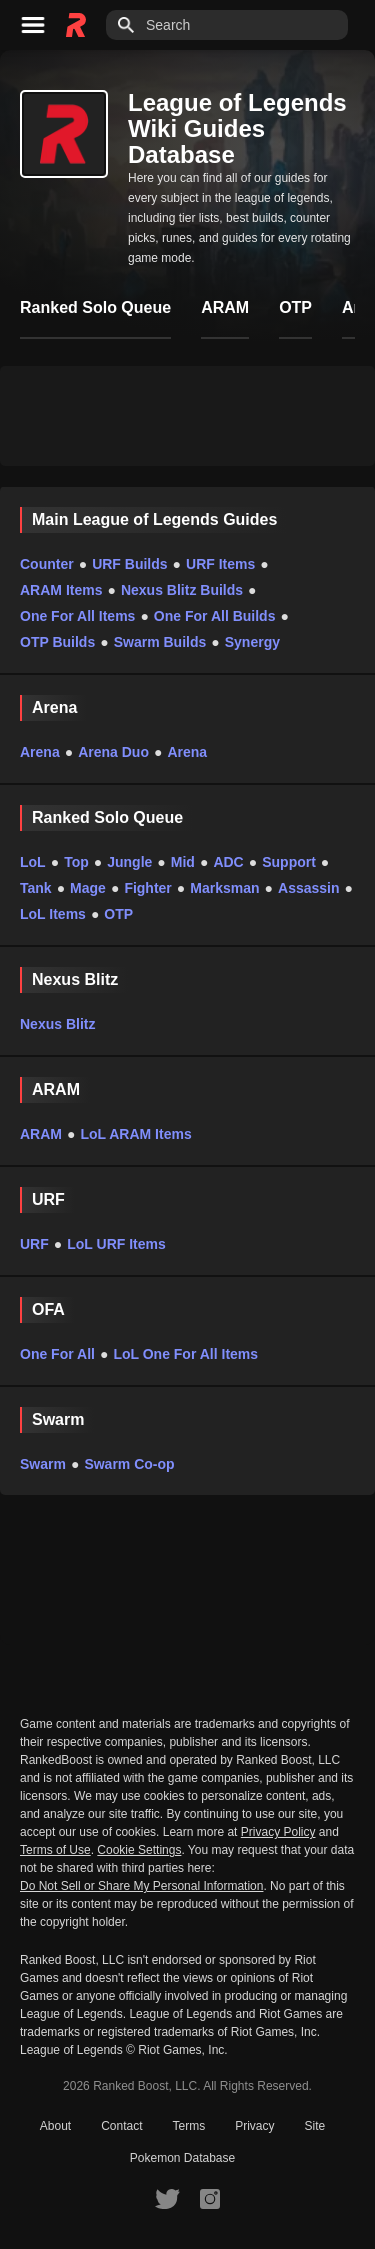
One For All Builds (215, 616)
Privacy (254, 2126)
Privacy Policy (278, 1832)
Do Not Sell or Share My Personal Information (141, 1886)
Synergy (252, 642)
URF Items (220, 564)
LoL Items (53, 914)
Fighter (147, 888)
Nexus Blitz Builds (182, 590)
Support (289, 862)
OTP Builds (57, 642)
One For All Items (77, 616)
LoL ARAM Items (135, 1134)
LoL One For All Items (185, 1354)
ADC (228, 862)
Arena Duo (113, 752)
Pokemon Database (182, 2158)
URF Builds (129, 564)
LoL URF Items (116, 1244)
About (55, 2126)
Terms (189, 2126)
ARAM (41, 1134)
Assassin (308, 888)
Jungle (129, 862)
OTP (118, 914)
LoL (33, 862)
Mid (183, 862)
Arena (40, 752)
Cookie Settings (139, 1850)
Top (76, 862)
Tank (36, 888)
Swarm (43, 1464)
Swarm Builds (160, 642)
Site (315, 2126)
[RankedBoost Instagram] (210, 2198)
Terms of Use (55, 1850)
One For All (57, 1354)
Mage (88, 888)
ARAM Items (61, 590)
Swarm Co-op (129, 1464)
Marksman (224, 888)
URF (34, 1244)
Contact (121, 2126)
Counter (47, 564)
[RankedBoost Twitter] (167, 2198)
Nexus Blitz (57, 1024)
